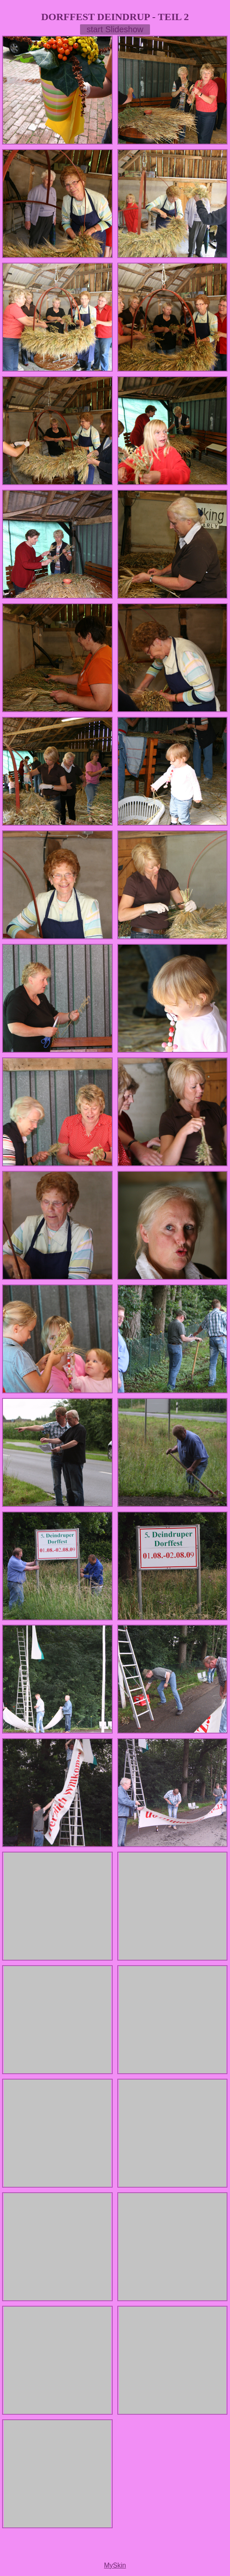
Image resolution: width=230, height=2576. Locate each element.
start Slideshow (115, 29)
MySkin (115, 2565)
